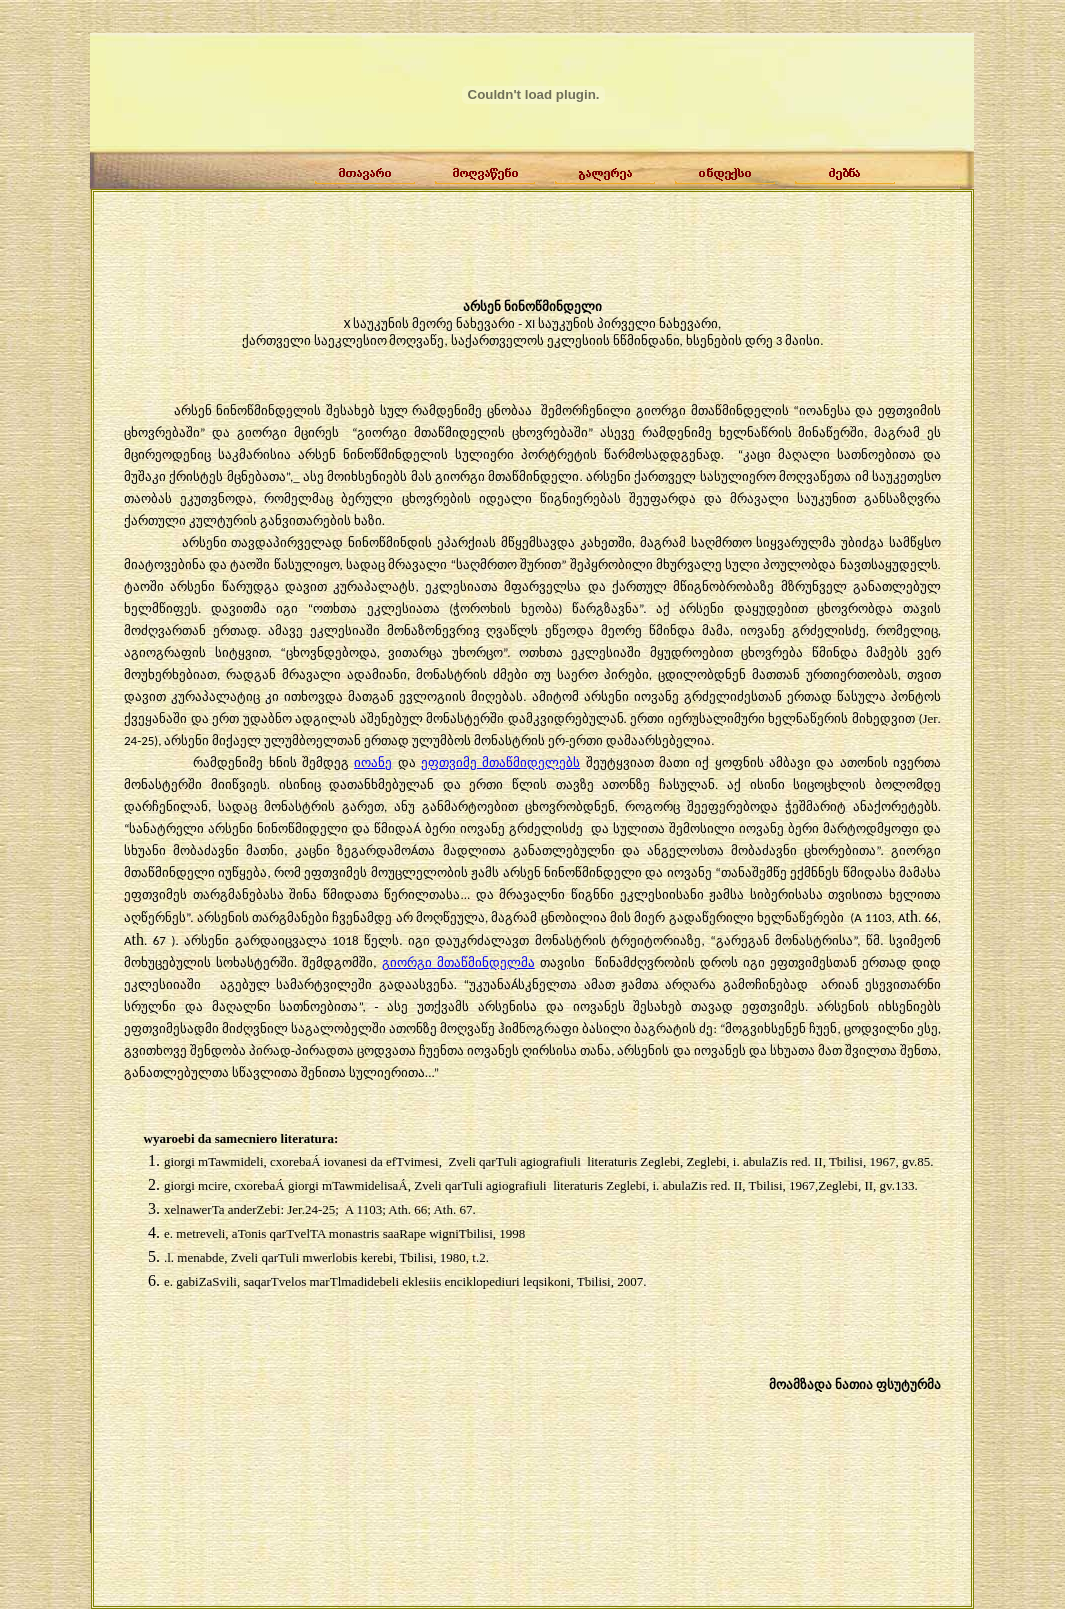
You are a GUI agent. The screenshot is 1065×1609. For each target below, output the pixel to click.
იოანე (373, 762)
